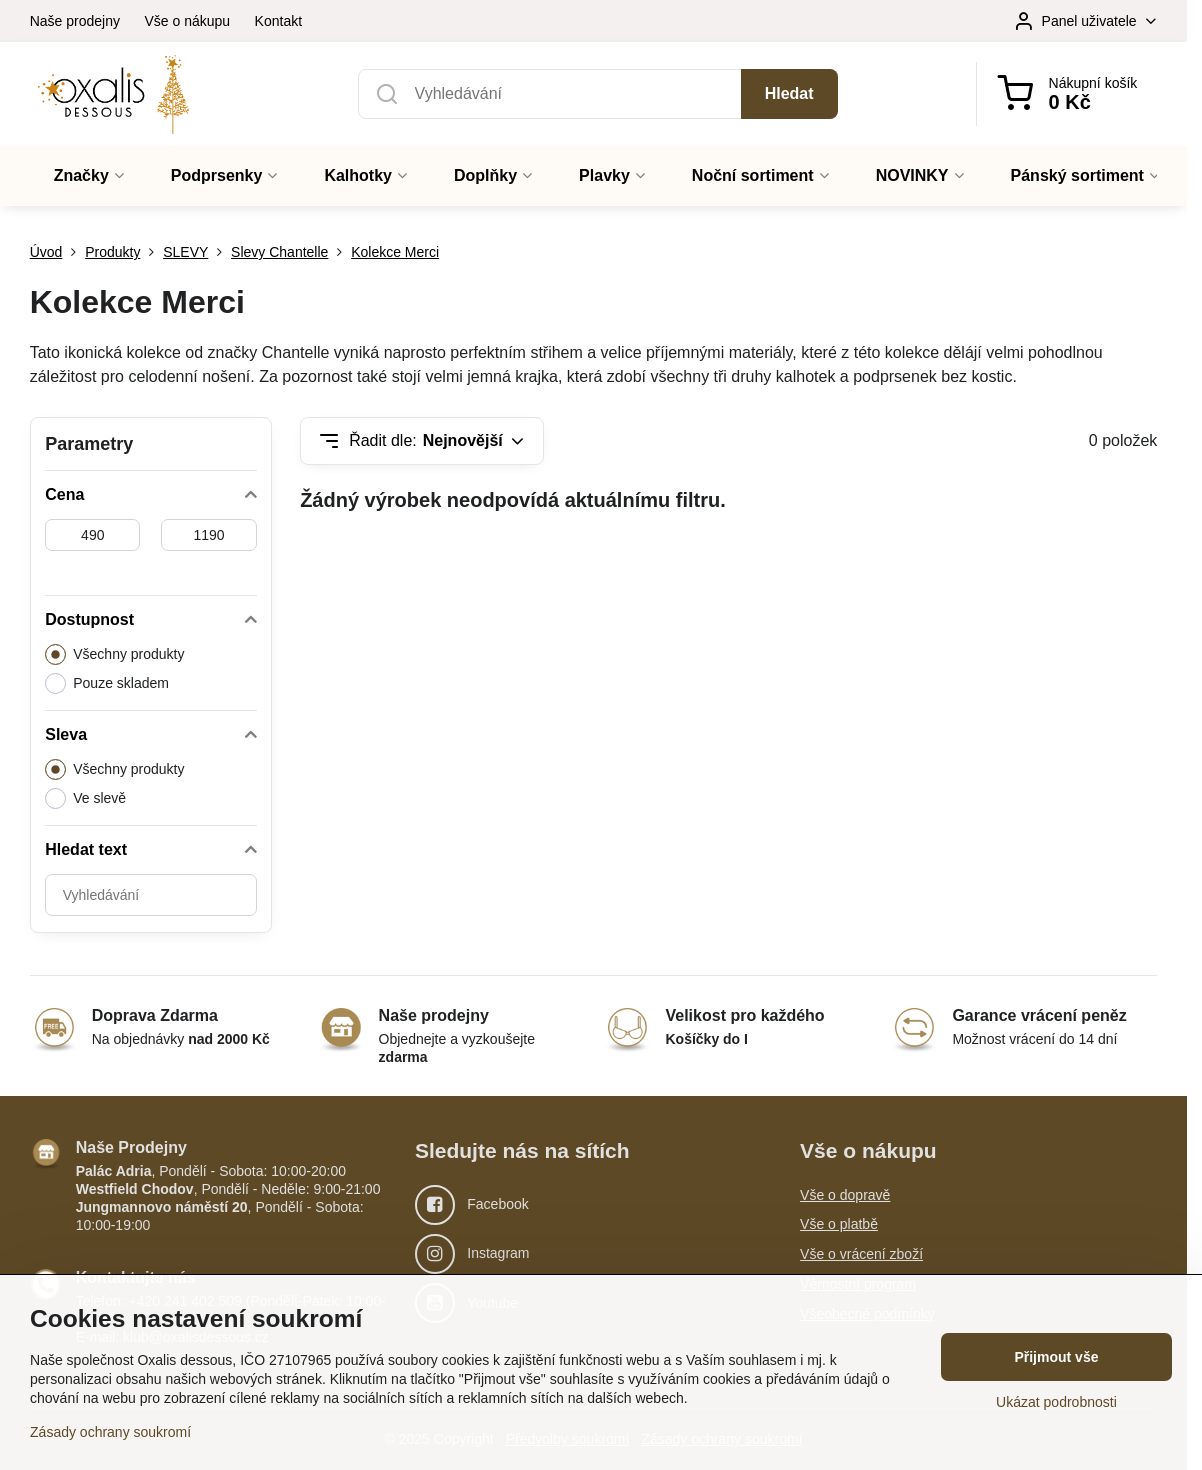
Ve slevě (85, 798)
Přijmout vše (1056, 1357)
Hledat (789, 93)
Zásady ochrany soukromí (110, 1432)
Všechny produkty (114, 654)
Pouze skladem (107, 683)
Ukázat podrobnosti (1056, 1402)
